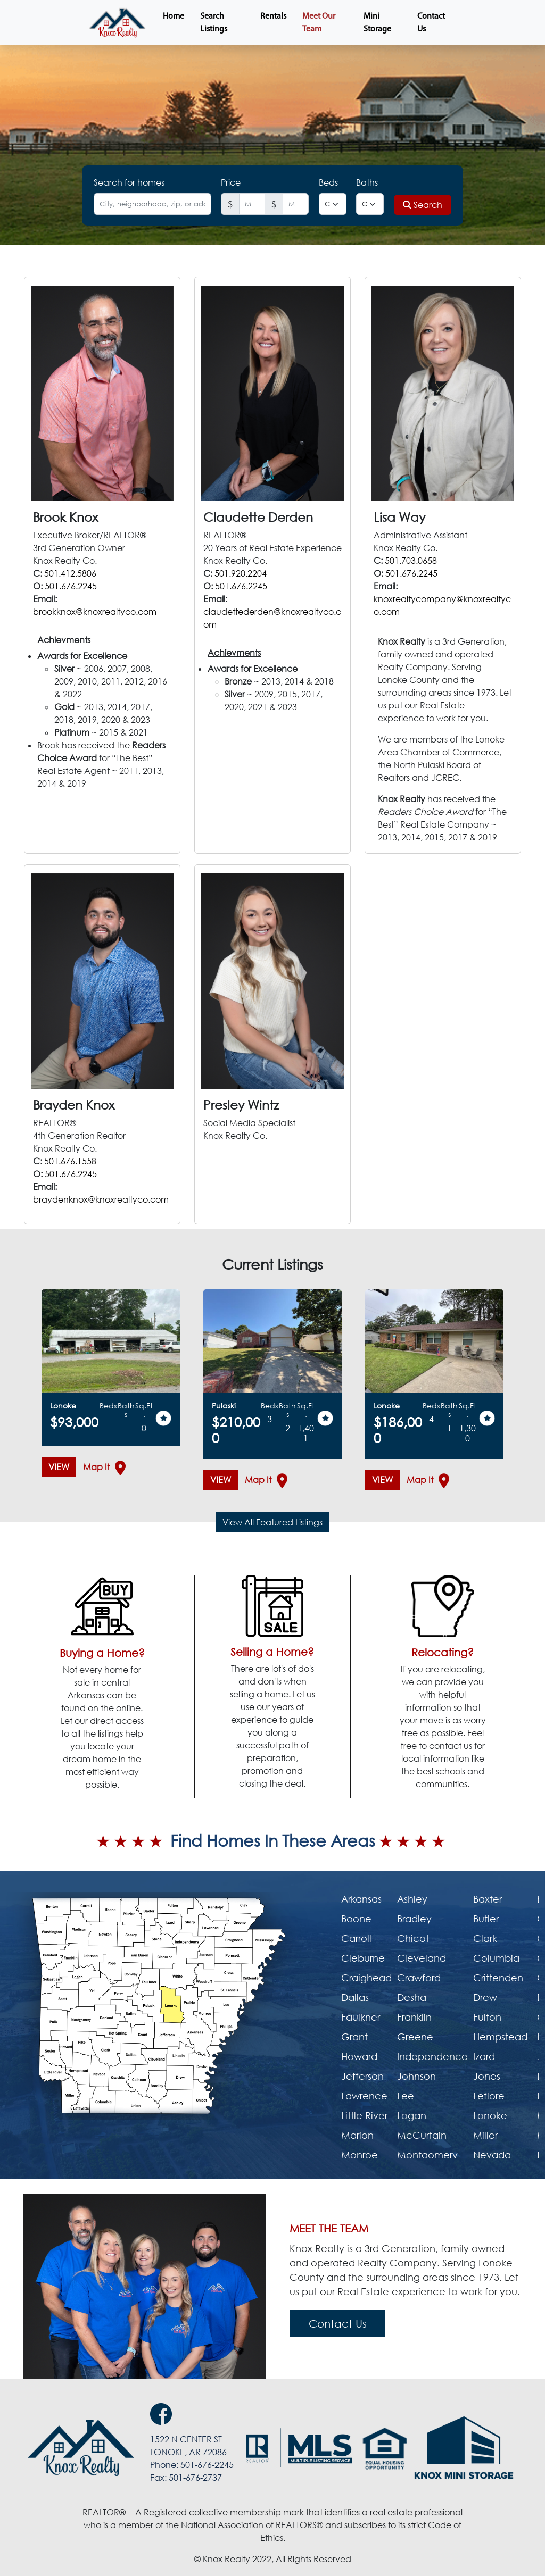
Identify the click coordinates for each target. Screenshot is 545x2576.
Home (173, 16)
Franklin (414, 2017)
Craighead (366, 1977)
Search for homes (129, 182)
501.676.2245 (71, 586)
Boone (356, 1918)
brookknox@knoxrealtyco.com (94, 611)
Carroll (356, 1938)
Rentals (273, 16)
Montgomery (427, 2155)
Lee (405, 2096)
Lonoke (490, 2115)
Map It (100, 1468)
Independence (432, 2056)
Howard (359, 2056)
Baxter (487, 1899)
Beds (328, 182)
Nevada (492, 2155)
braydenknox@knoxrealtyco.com (101, 1199)
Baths (367, 182)
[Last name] (296, 204)
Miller (485, 2135)
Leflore (489, 2096)
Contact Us (431, 23)
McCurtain (422, 2135)
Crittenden (498, 1977)
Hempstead (500, 2037)
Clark (485, 1938)
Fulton (487, 2017)
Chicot (413, 1938)
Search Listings (213, 23)
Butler (486, 1918)
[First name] (252, 204)
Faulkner (360, 2017)
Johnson (416, 2076)
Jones (486, 2076)
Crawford (419, 1977)
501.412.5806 (70, 573)
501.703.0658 (411, 560)
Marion (357, 2135)
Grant (354, 2037)
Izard (484, 2056)
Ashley (412, 1899)
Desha (411, 1997)
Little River (364, 2115)
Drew (485, 1997)
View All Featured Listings (272, 1522)
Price (231, 182)
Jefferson (362, 2076)
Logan (411, 2115)
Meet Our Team (318, 23)
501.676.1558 (70, 1161)
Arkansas (361, 1899)
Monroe (359, 2155)
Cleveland (421, 1958)
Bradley (414, 1918)
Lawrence (364, 2096)
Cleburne (363, 1958)
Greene (415, 2037)
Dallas (355, 1997)
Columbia (496, 1958)
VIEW (58, 1467)
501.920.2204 (240, 573)
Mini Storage (377, 23)
